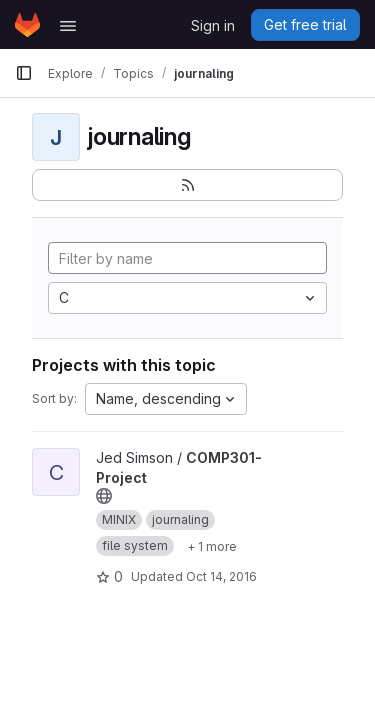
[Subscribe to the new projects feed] (187, 185)
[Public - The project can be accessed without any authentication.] (104, 496)
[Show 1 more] (212, 546)
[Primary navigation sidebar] (24, 73)
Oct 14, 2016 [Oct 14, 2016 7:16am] (221, 576)
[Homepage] (27, 25)
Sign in (213, 25)
